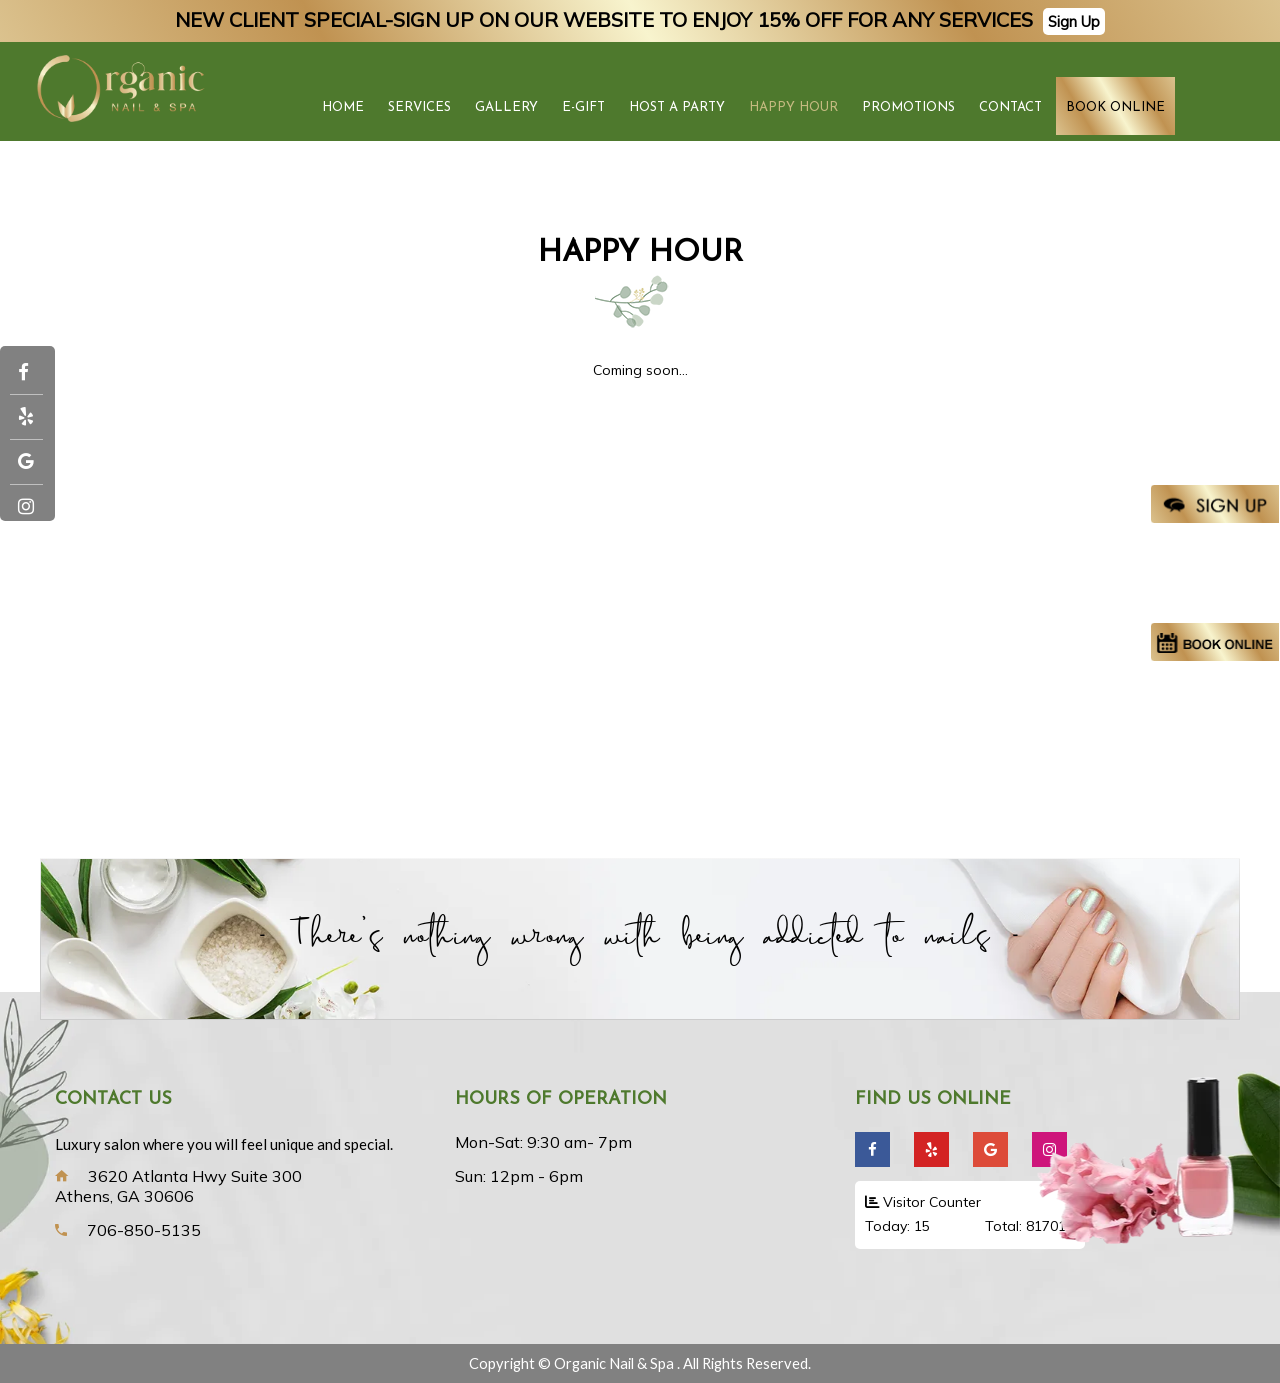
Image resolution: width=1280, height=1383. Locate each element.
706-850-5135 (144, 1230)
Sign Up (1074, 21)
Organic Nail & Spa (615, 1363)
